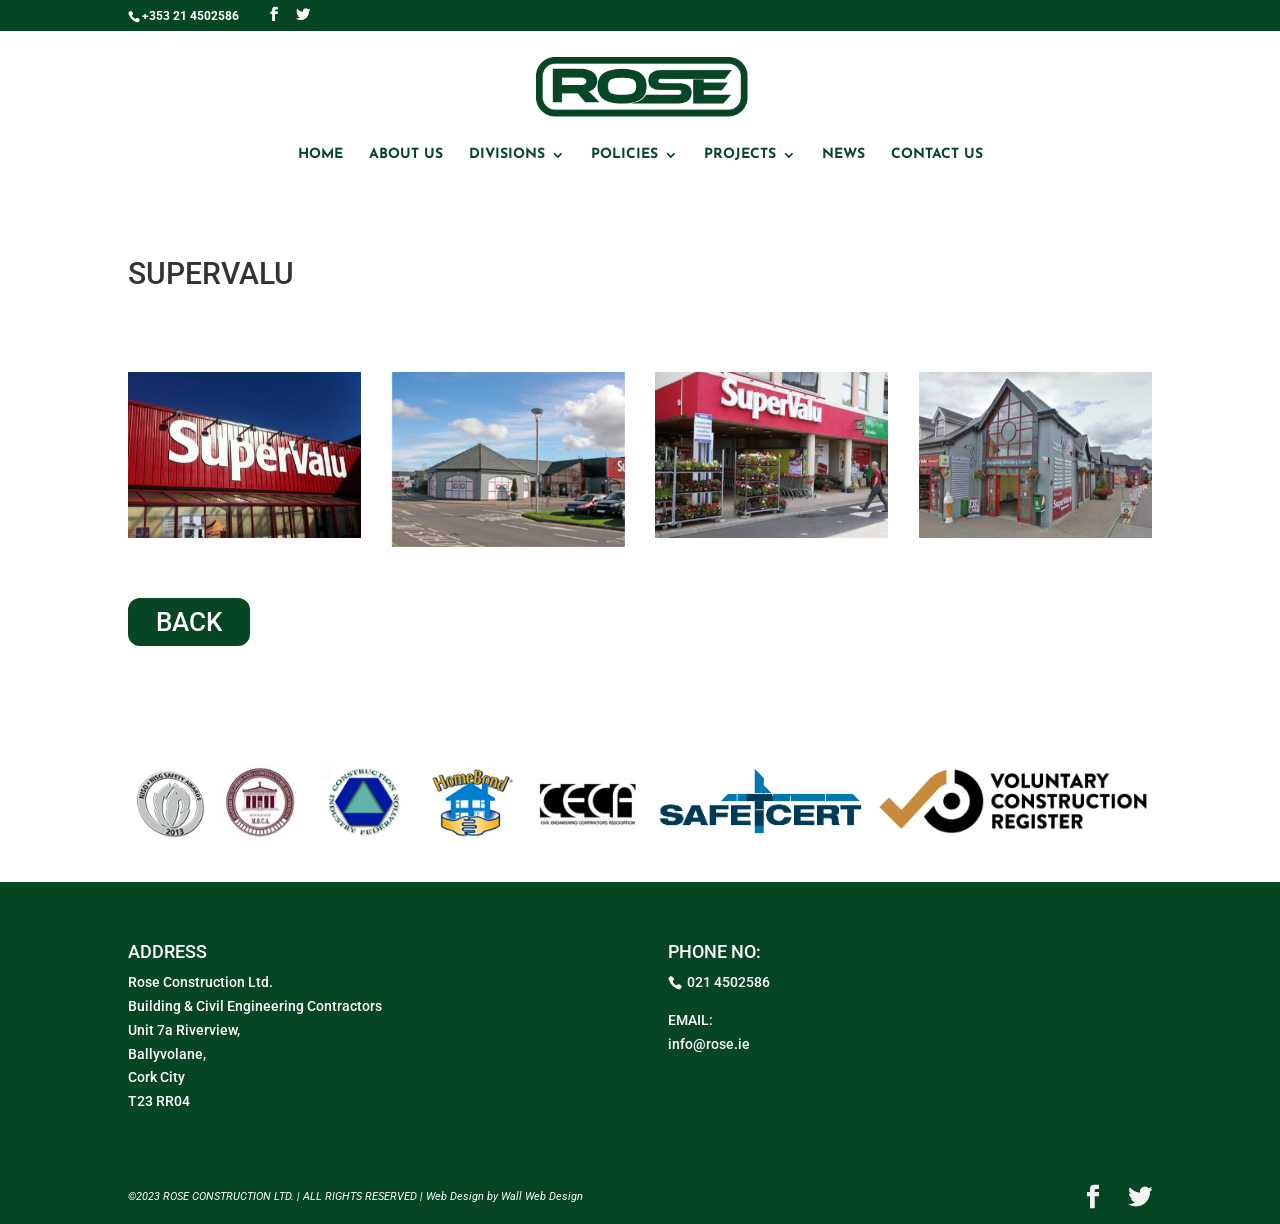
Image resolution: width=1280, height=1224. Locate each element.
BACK (189, 622)
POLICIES (624, 155)
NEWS (843, 155)
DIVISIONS (507, 155)
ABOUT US (406, 155)
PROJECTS (740, 155)
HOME (320, 155)
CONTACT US (937, 155)
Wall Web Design (542, 1196)
